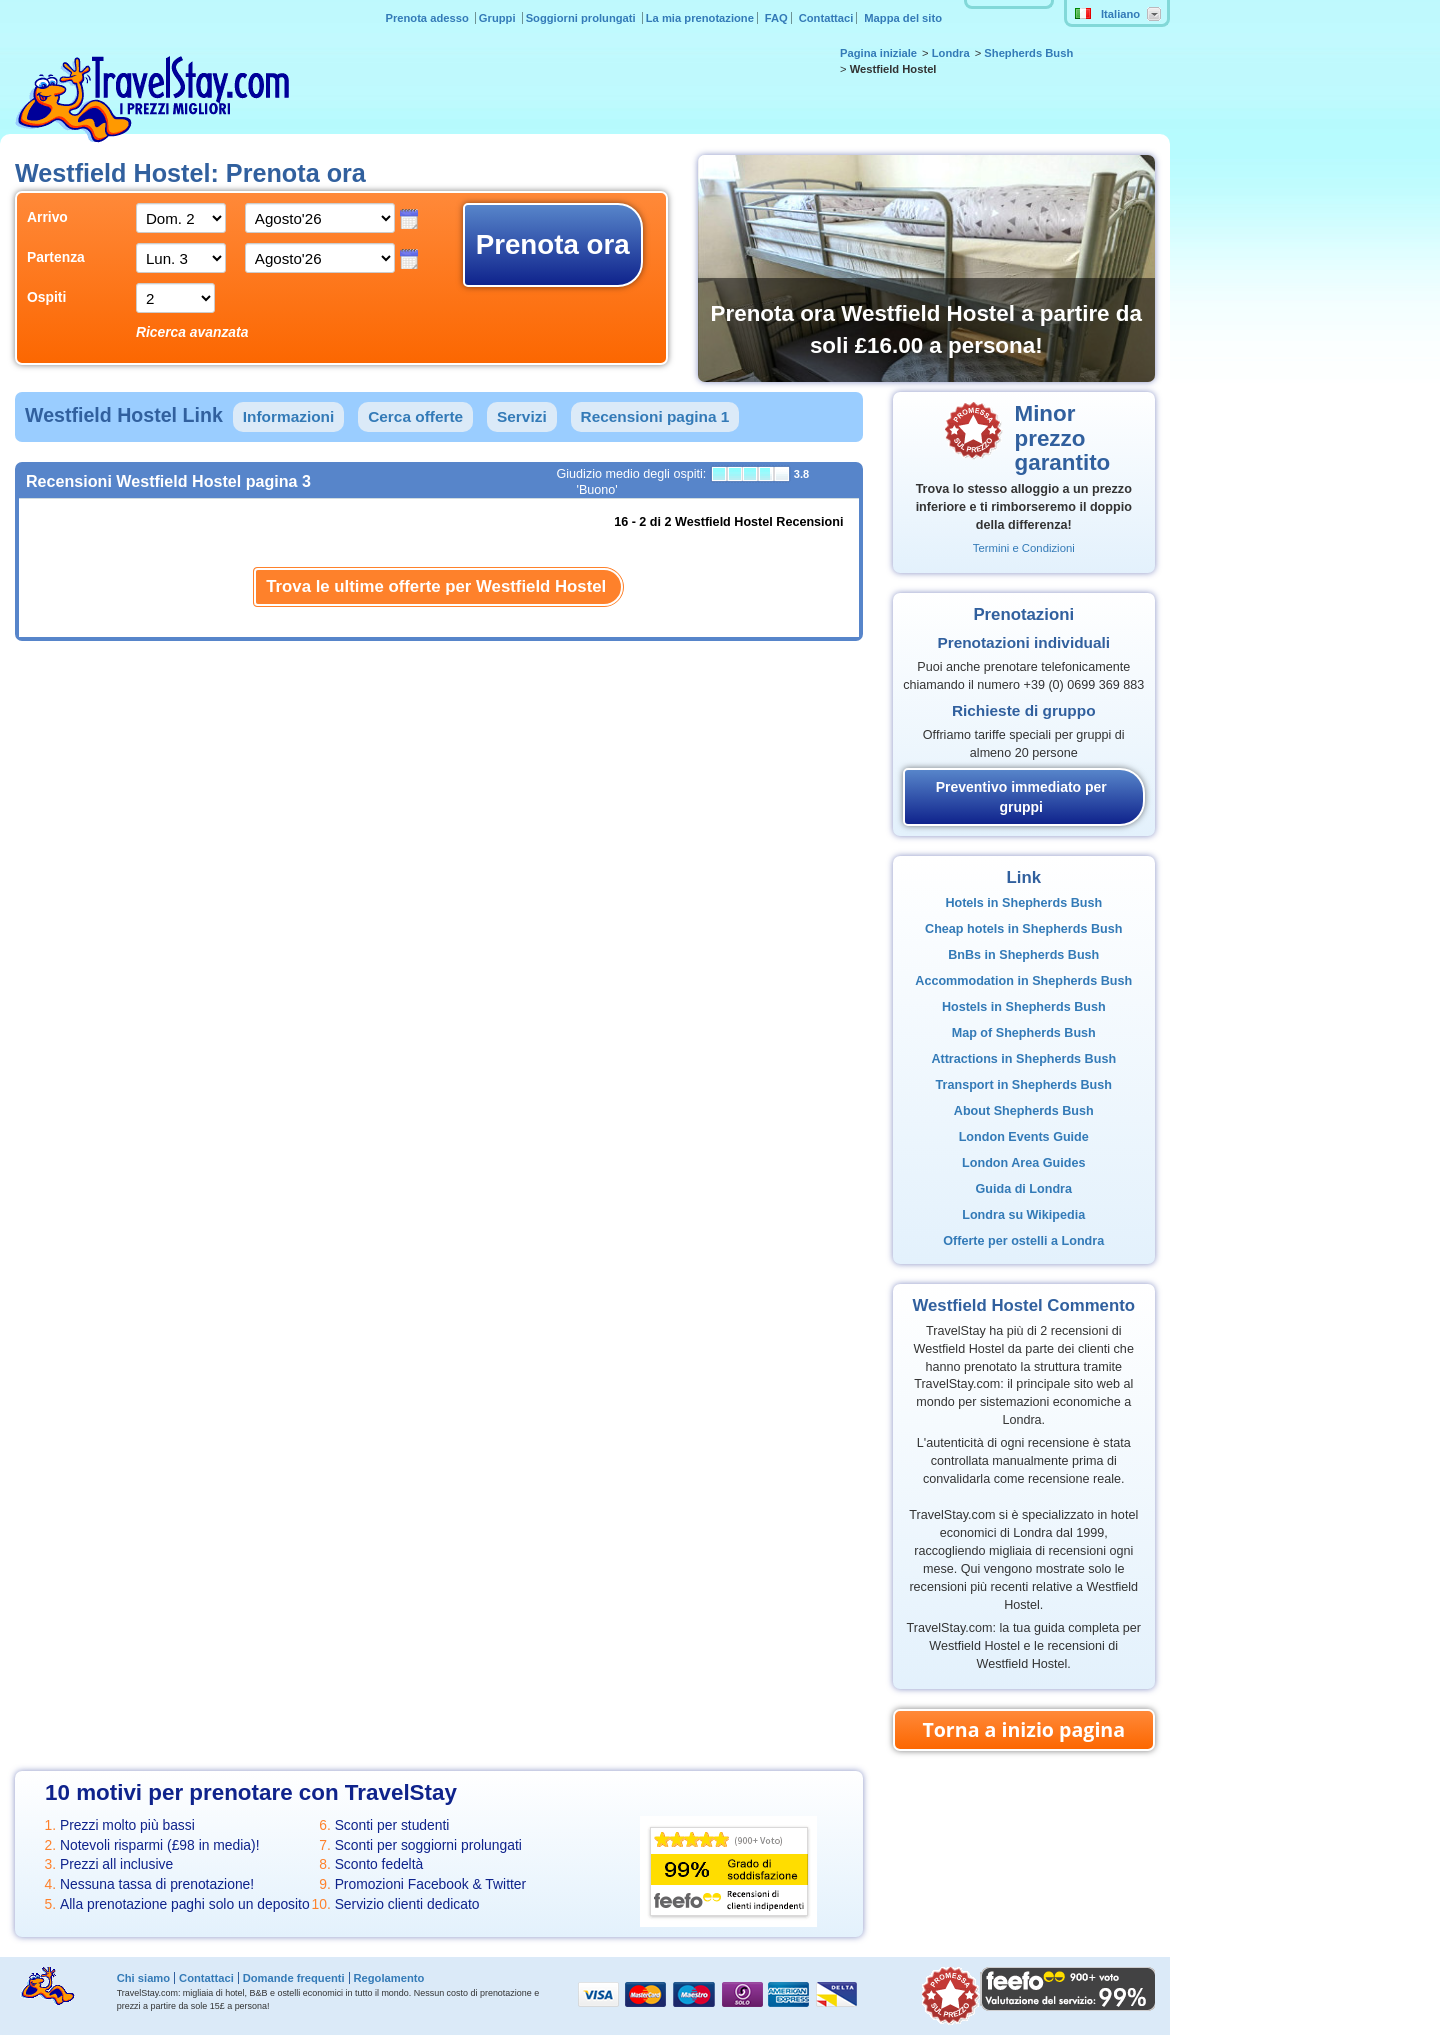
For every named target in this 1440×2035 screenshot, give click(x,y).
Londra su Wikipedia (1023, 1215)
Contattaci (826, 18)
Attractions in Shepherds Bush (1023, 1059)
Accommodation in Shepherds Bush (1023, 981)
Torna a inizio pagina (1023, 1729)
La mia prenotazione (700, 18)
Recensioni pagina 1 (655, 416)
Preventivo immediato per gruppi (1021, 797)
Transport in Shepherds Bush (1024, 1085)
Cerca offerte (415, 416)
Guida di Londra (1023, 1189)
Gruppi (499, 18)
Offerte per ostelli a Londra (1023, 1241)
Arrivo (47, 217)
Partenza (56, 257)
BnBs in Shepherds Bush (1023, 955)
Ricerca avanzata (192, 332)
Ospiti (46, 297)
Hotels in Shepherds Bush (1023, 903)
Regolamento (388, 1978)
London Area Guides (1023, 1163)
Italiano (1107, 14)
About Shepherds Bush (1024, 1111)
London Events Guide (1024, 1137)
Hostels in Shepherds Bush (1024, 1007)
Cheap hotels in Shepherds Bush (1023, 929)
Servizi (522, 416)
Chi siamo (143, 1978)
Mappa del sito (903, 18)
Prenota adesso (428, 18)
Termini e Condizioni (1024, 548)
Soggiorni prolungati (582, 18)
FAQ (776, 18)
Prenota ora (553, 244)
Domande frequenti (294, 1978)
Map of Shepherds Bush (1024, 1033)
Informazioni (289, 416)
